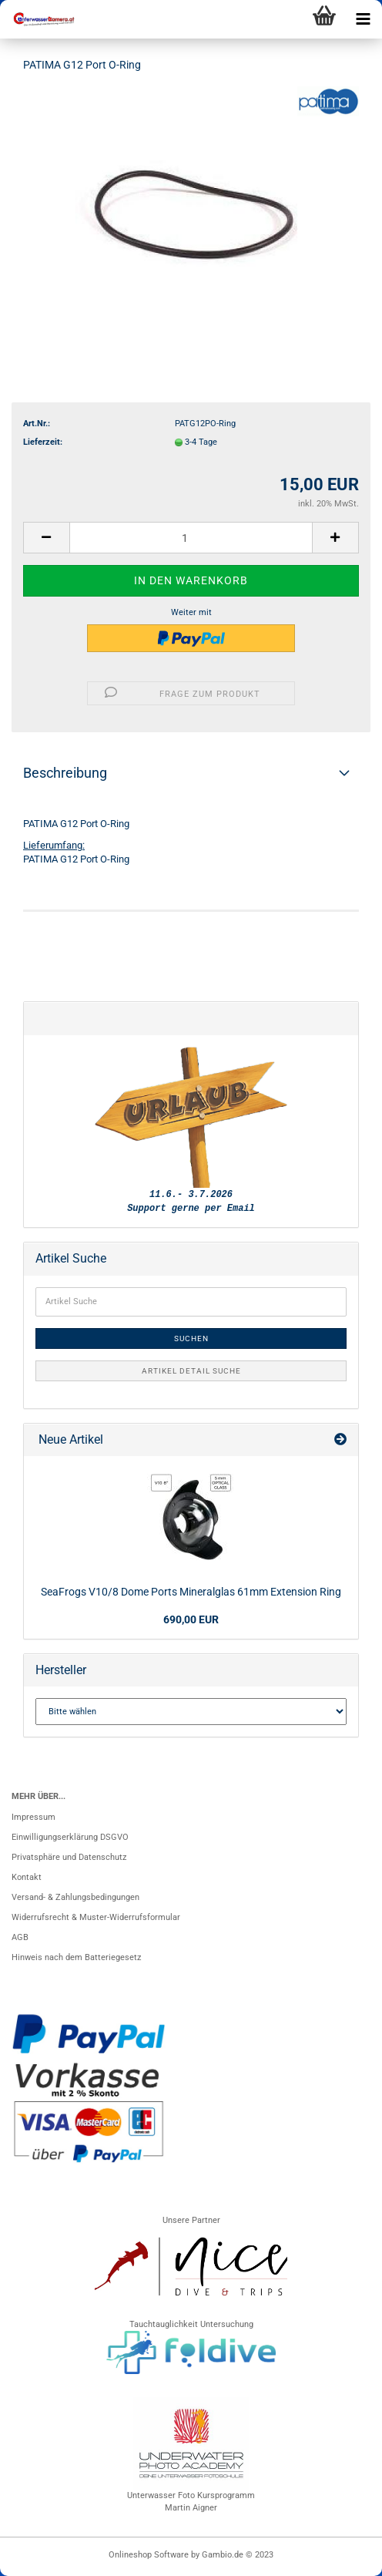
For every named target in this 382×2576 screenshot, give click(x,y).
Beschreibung (65, 773)
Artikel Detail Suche (191, 1371)
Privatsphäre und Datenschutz (69, 1857)
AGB (20, 1937)
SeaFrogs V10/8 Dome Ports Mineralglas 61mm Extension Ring (191, 1592)
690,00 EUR (191, 1619)
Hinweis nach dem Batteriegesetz (76, 1957)
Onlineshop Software (149, 2555)
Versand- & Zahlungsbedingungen (75, 1897)
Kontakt (27, 1877)
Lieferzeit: (42, 442)
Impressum (33, 1817)
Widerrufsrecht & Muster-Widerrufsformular (96, 1917)
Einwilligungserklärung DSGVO (70, 1837)
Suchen (191, 1338)
